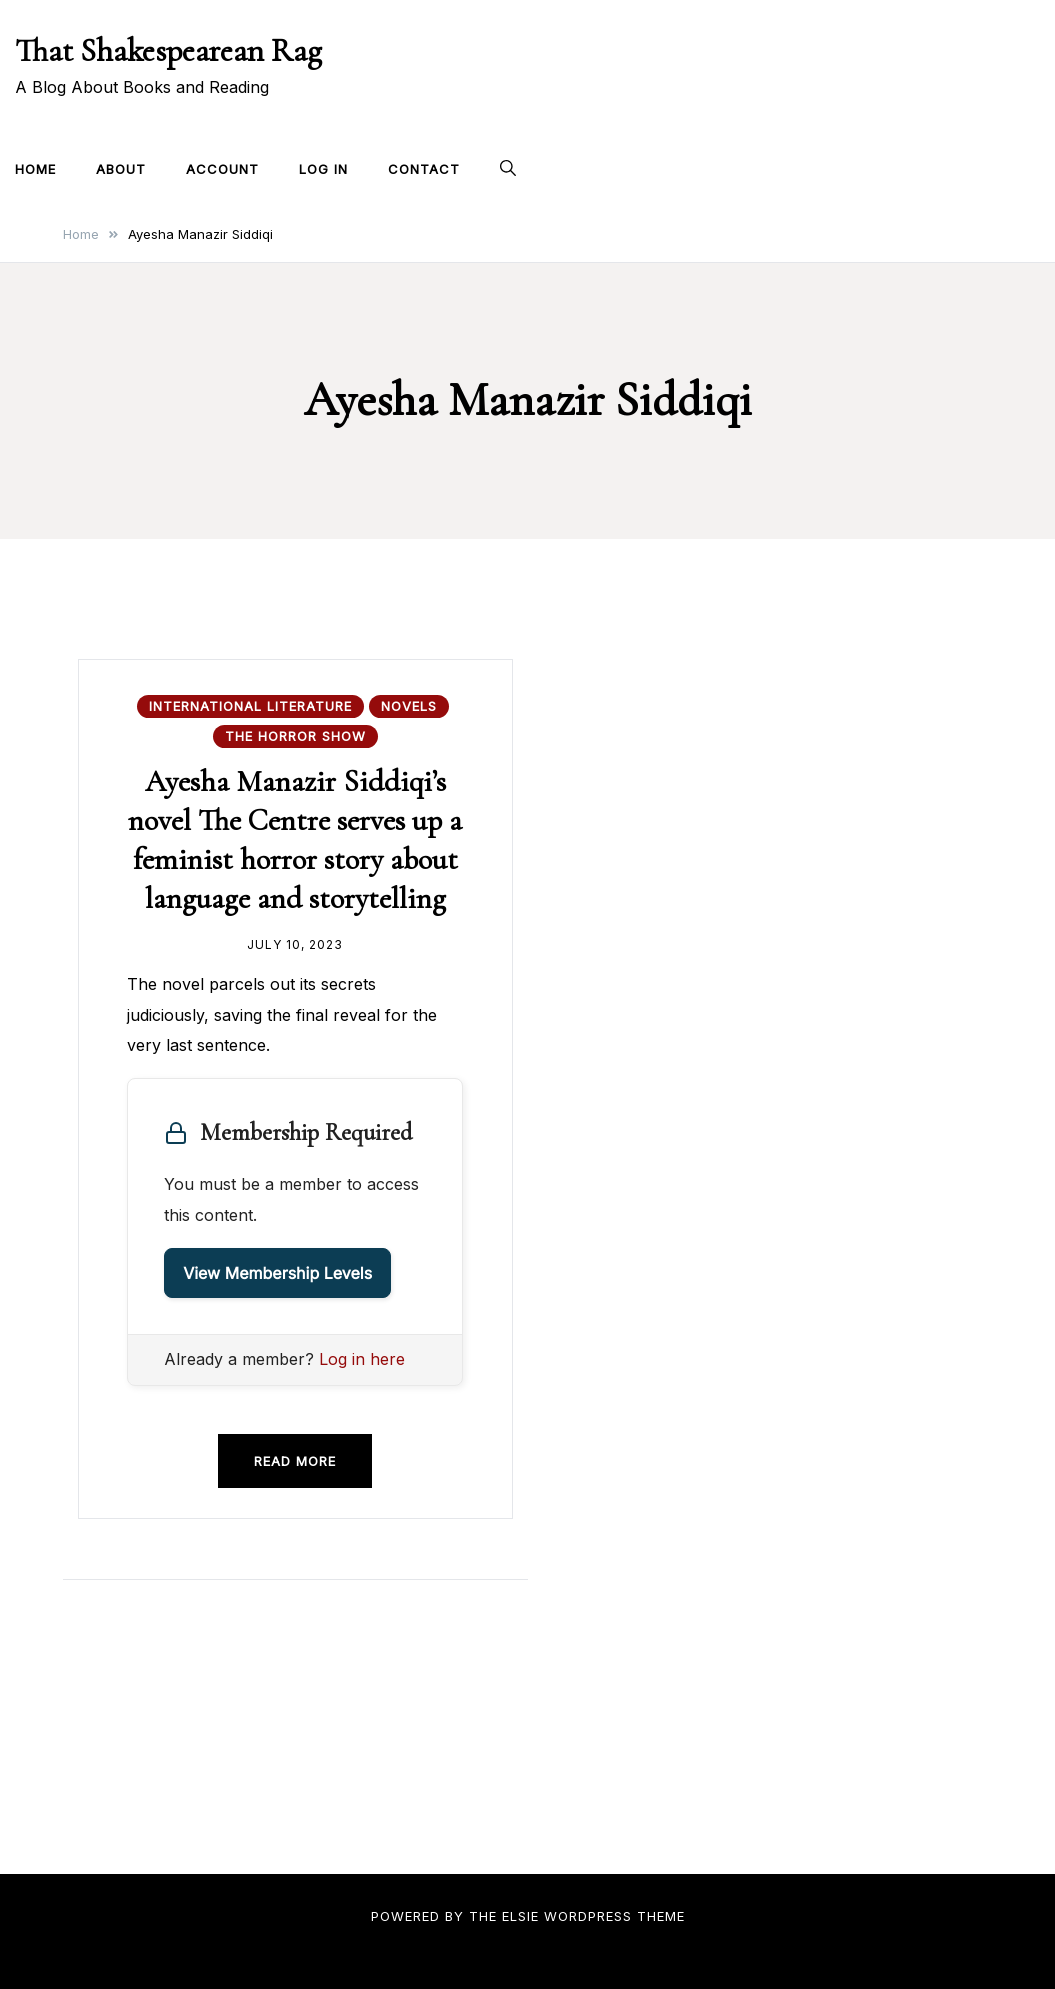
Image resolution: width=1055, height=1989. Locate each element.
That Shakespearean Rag (168, 50)
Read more (295, 1461)
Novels (409, 706)
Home (35, 169)
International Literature (250, 706)
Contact (424, 169)
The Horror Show (295, 736)
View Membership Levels (277, 1273)
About (121, 169)
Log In (323, 169)
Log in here (362, 1359)
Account (222, 169)
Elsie (520, 1916)
